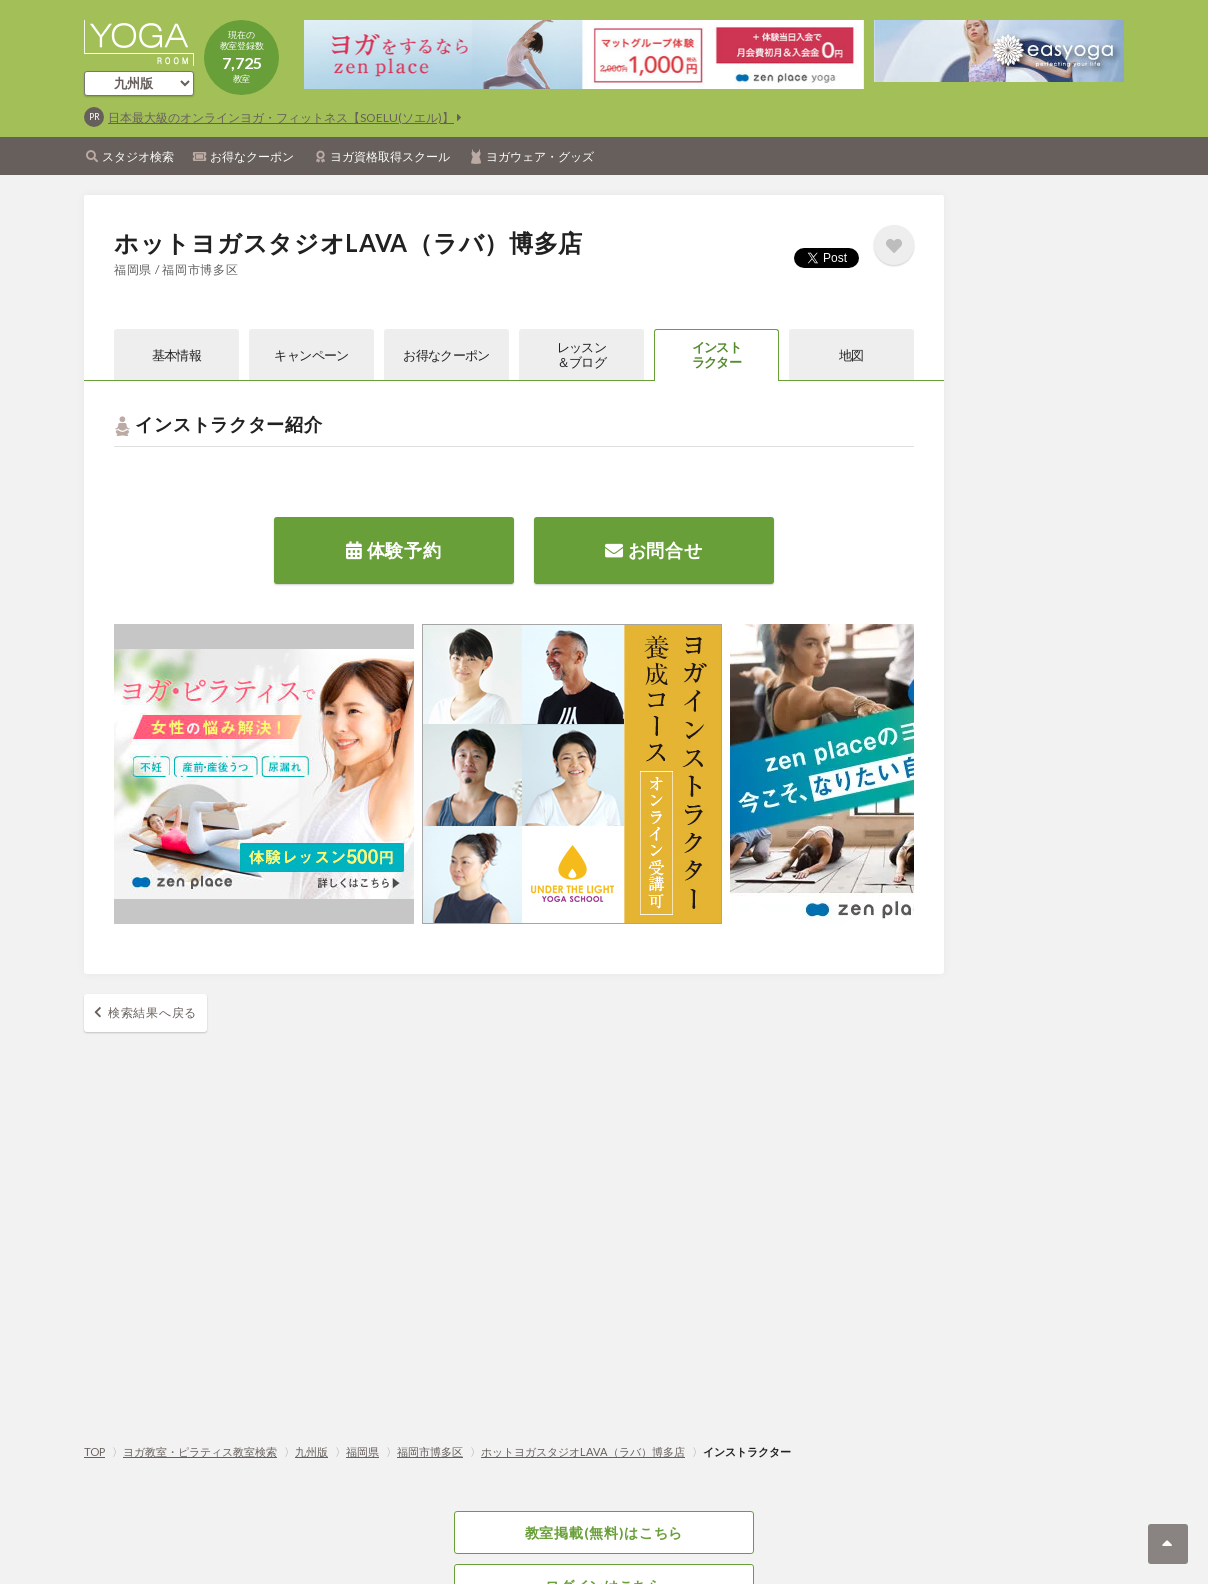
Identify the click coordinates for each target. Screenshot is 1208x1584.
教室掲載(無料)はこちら (604, 1532)
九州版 (311, 1451)
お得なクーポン (252, 156)
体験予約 (393, 550)
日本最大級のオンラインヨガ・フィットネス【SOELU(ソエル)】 (281, 117)
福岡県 (362, 1451)
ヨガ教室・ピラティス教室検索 (200, 1451)
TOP (94, 1451)
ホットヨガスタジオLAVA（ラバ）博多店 (583, 1451)
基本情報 (176, 355)
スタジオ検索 (138, 156)
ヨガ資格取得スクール (390, 156)
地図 (851, 355)
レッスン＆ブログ (581, 354)
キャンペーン (311, 355)
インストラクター (716, 354)
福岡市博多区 (430, 1451)
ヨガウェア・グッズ (540, 156)
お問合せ (653, 550)
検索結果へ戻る (152, 1012)
